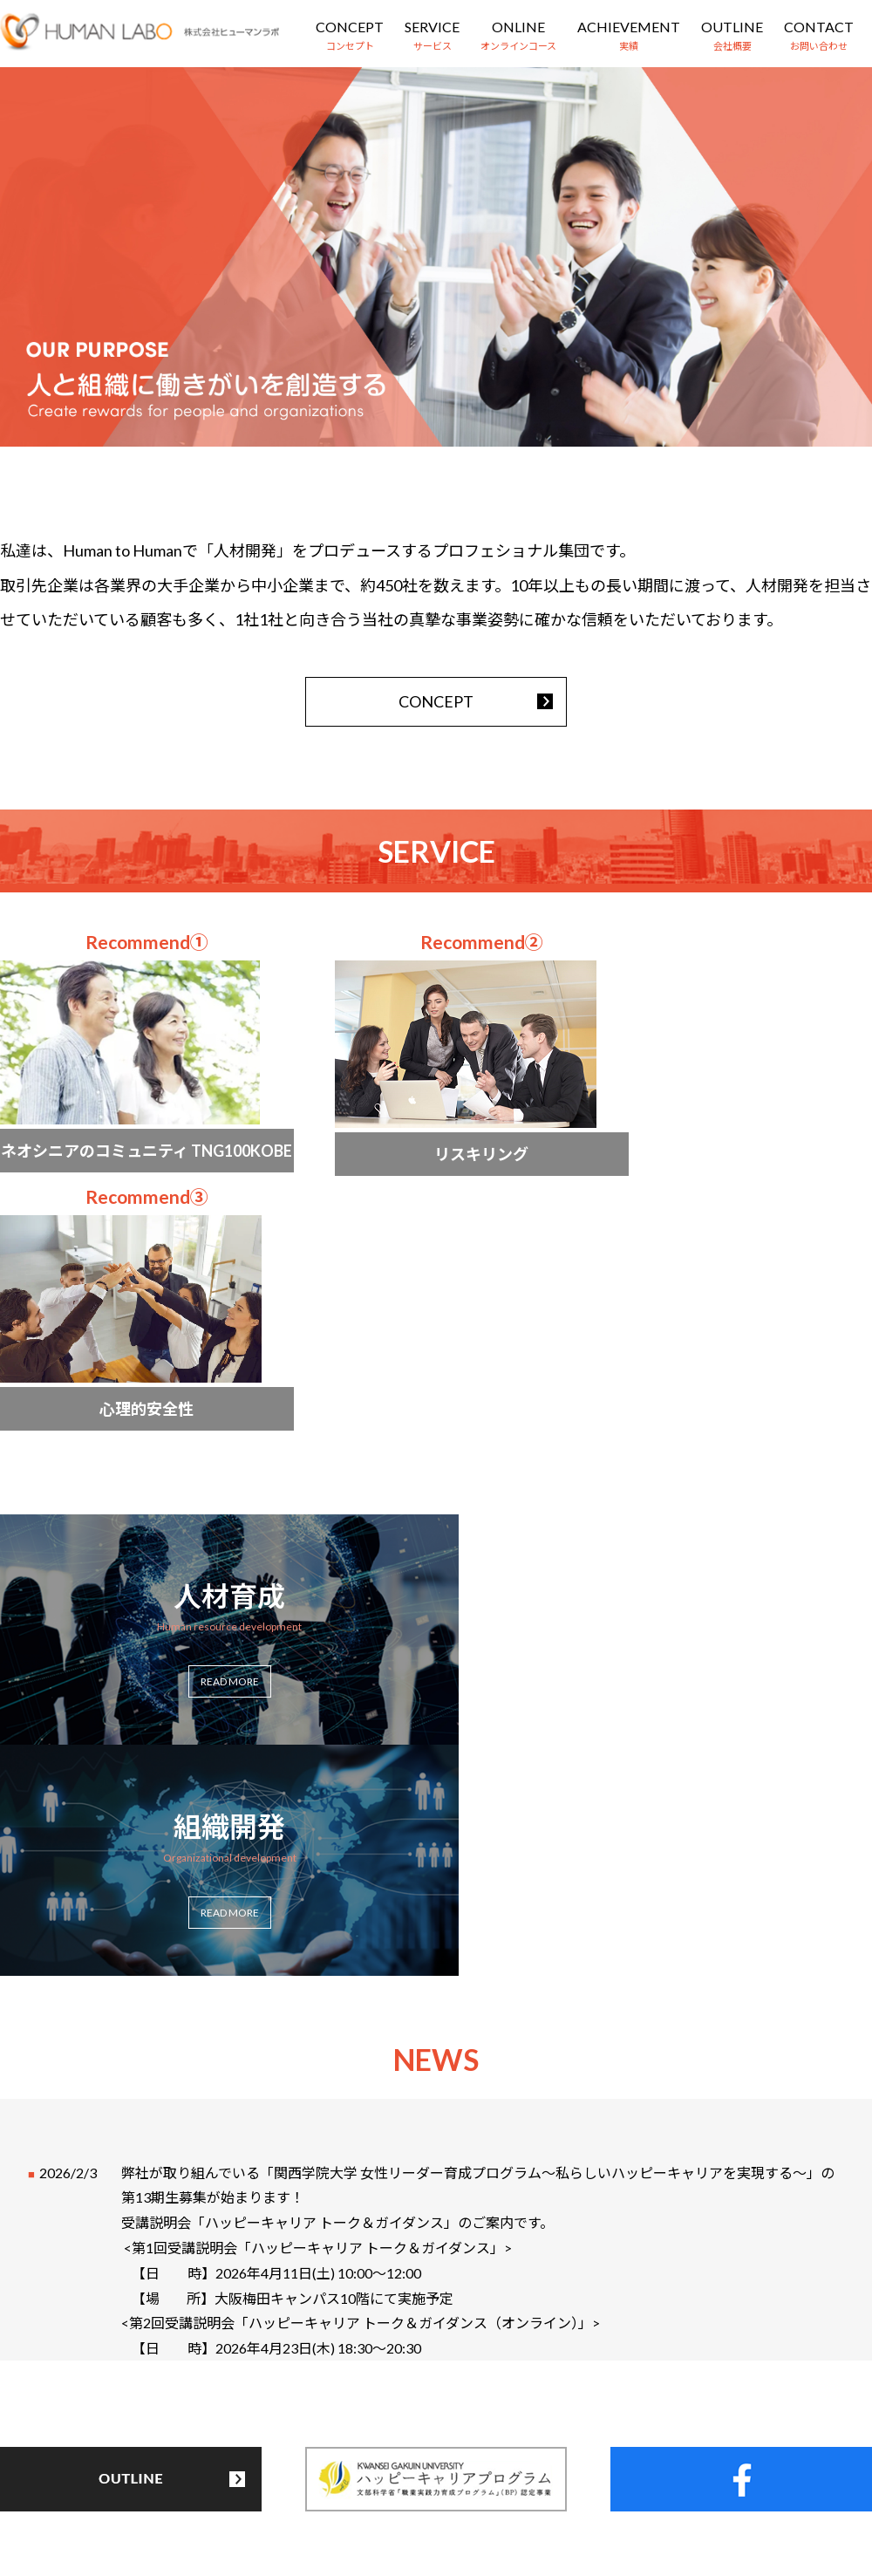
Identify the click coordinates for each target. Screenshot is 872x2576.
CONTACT (819, 26)
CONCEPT (350, 26)
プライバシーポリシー (757, 2477)
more (131, 1074)
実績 (457, 2477)
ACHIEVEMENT (628, 26)
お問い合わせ (624, 2477)
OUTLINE (732, 26)
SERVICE (432, 26)
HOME (80, 2477)
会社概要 (528, 2477)
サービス (253, 2477)
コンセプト (163, 2477)
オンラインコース (361, 2477)
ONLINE (518, 26)
